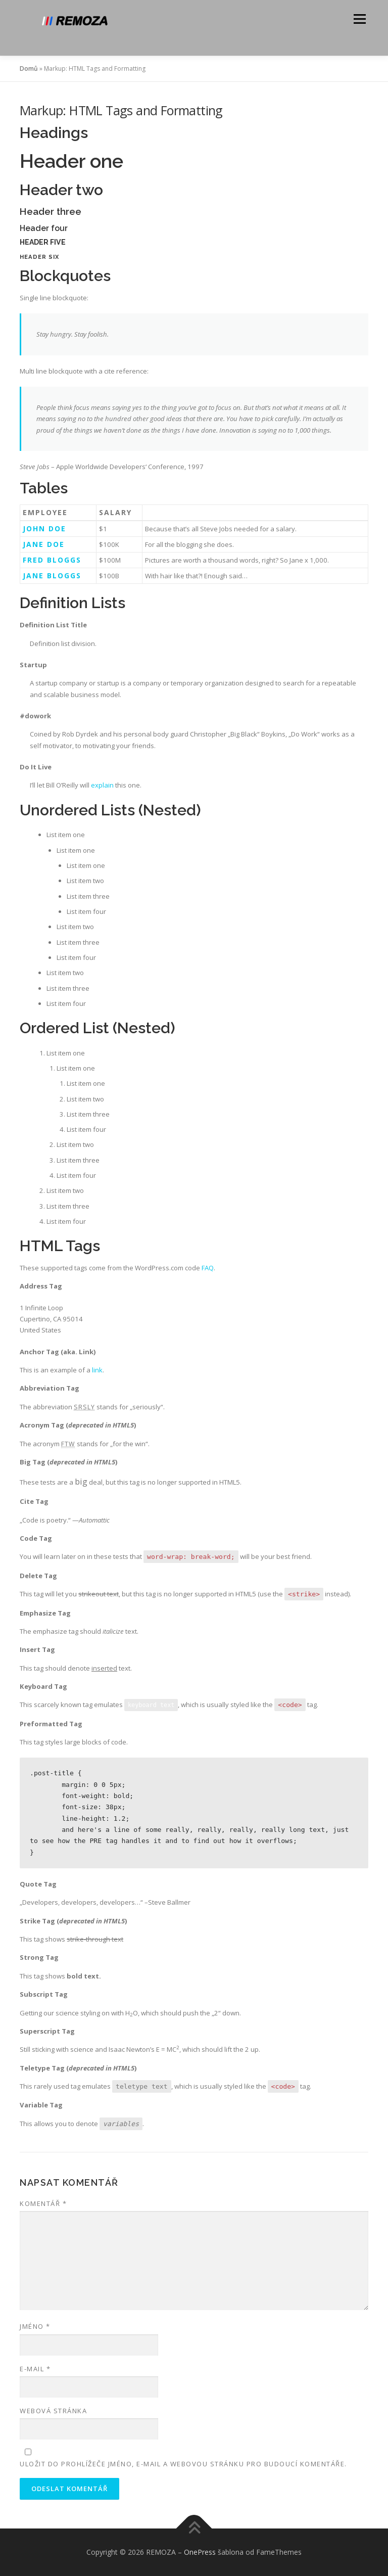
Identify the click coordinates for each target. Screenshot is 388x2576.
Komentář (43, 2203)
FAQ (208, 1267)
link (97, 1369)
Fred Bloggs (52, 560)
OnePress (200, 2552)
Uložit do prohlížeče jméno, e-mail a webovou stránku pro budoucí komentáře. (183, 2463)
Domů (29, 68)
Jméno (35, 2326)
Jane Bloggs (52, 575)
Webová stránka (53, 2410)
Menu (359, 18)
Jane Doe (44, 544)
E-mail (35, 2368)
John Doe (44, 528)
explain (102, 785)
